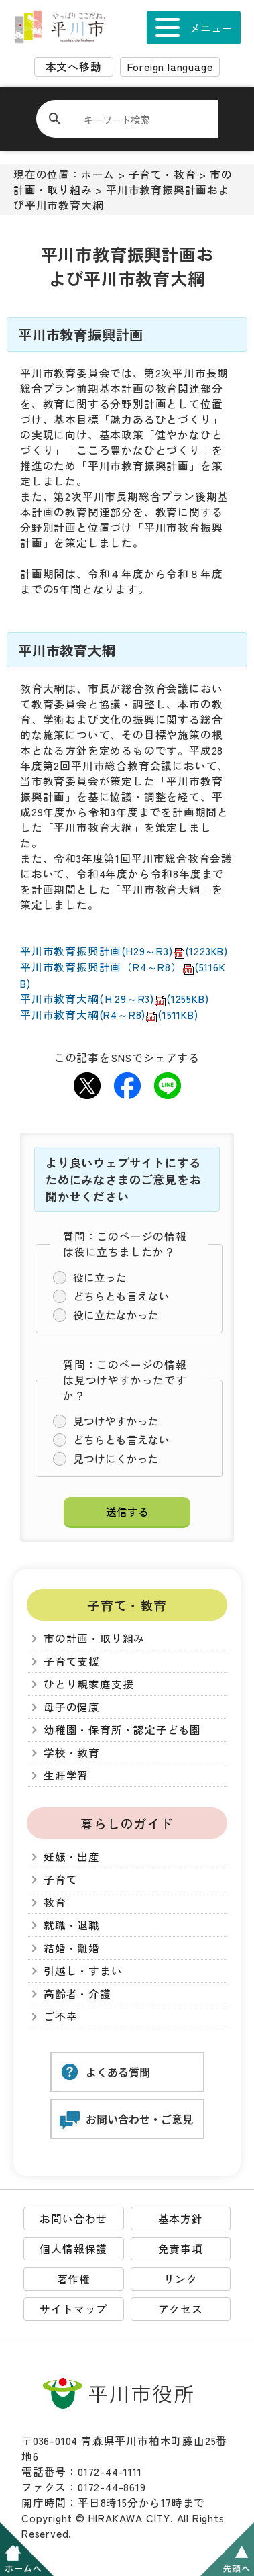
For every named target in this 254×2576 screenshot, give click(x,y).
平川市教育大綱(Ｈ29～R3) (114, 998)
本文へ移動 (74, 67)
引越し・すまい (83, 1970)
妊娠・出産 (72, 1856)
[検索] (135, 119)
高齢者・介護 (77, 1993)
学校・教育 (72, 1752)
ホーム (98, 174)
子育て (60, 1879)
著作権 (73, 2279)
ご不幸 (60, 2016)
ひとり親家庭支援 (88, 1684)
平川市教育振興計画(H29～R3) (124, 951)
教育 (55, 1902)
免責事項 (180, 2248)
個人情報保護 (73, 2248)
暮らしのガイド (127, 1823)
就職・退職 (72, 1925)
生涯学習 (66, 1775)
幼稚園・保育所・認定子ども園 (122, 1729)
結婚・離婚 (72, 1948)
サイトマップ (73, 2309)
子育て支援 (72, 1661)
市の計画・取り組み (94, 1638)
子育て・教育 (162, 174)
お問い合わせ (73, 2218)
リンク (180, 2279)
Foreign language (170, 67)
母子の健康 (72, 1707)
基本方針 (180, 2218)
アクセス (180, 2309)
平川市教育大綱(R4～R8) (109, 1014)
